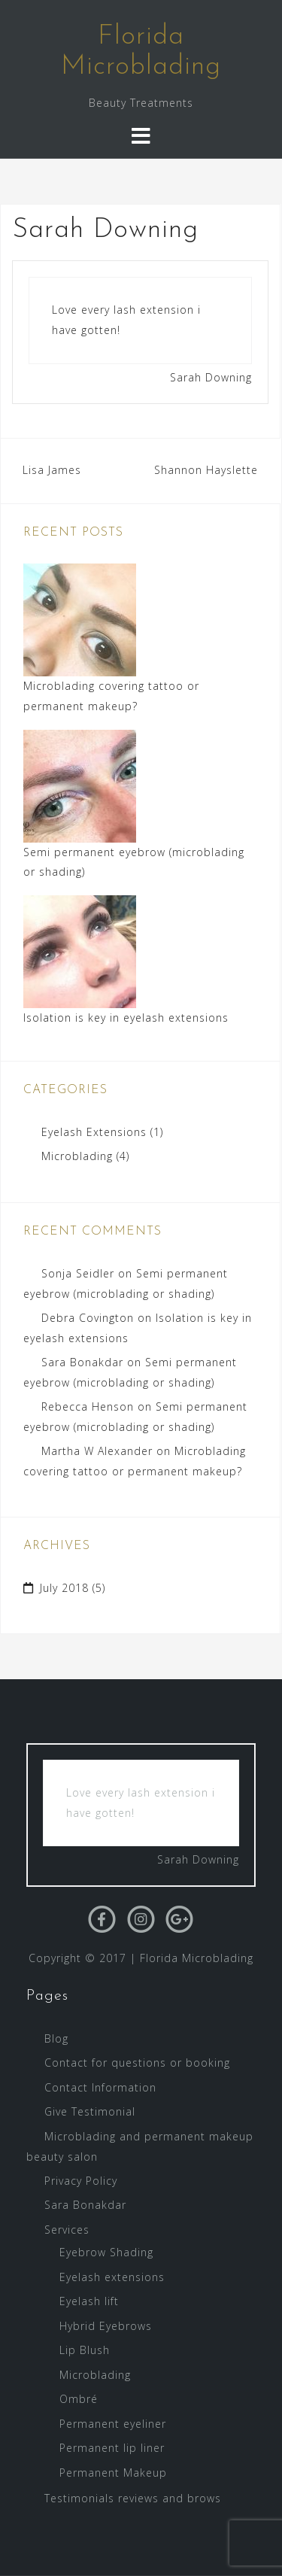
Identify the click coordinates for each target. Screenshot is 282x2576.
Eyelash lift (89, 2301)
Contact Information (100, 2087)
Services (66, 2229)
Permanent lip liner (112, 2448)
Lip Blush (84, 2350)
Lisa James (52, 470)
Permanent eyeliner (112, 2424)
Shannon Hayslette (206, 470)
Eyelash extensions (112, 2277)
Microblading (77, 1156)
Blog (56, 2038)
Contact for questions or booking (137, 2062)
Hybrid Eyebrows (105, 2326)
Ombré (78, 2399)
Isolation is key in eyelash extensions (126, 1017)
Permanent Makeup (113, 2472)
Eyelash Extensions (94, 1132)
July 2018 (64, 1588)
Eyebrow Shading (106, 2252)
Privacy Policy (80, 2181)
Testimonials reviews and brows (132, 2498)
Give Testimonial (89, 2111)
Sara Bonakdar (82, 1362)
